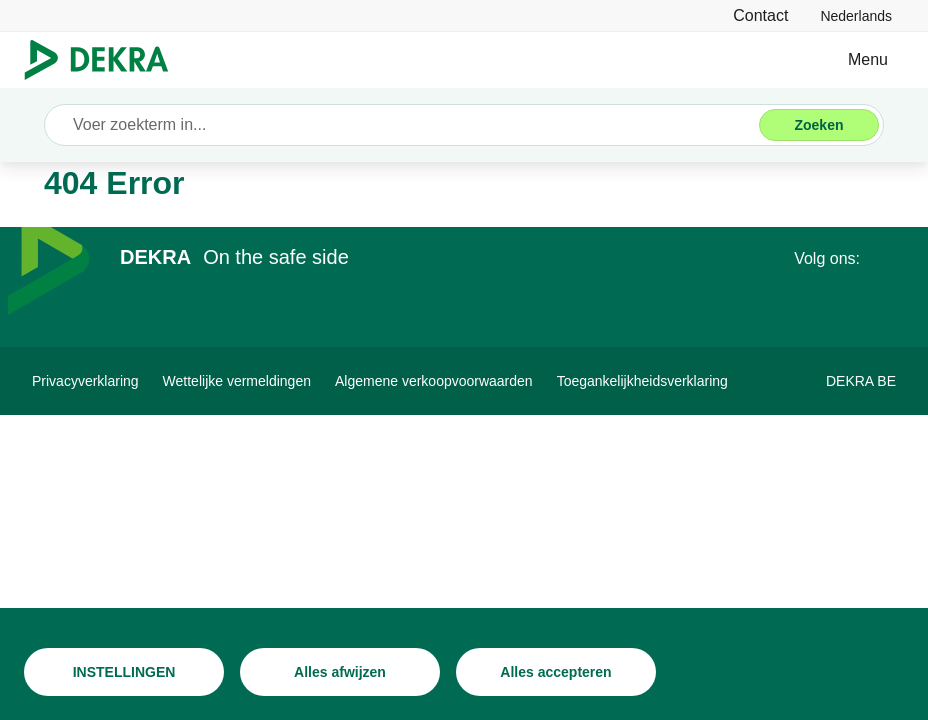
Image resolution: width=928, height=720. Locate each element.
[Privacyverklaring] (85, 381)
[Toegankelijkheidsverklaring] (642, 381)
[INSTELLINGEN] (124, 672)
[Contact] (760, 15)
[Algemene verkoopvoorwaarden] (434, 381)
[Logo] (104, 60)
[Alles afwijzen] (340, 672)
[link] (856, 15)
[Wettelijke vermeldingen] (237, 381)
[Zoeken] (819, 125)
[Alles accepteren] (556, 672)
